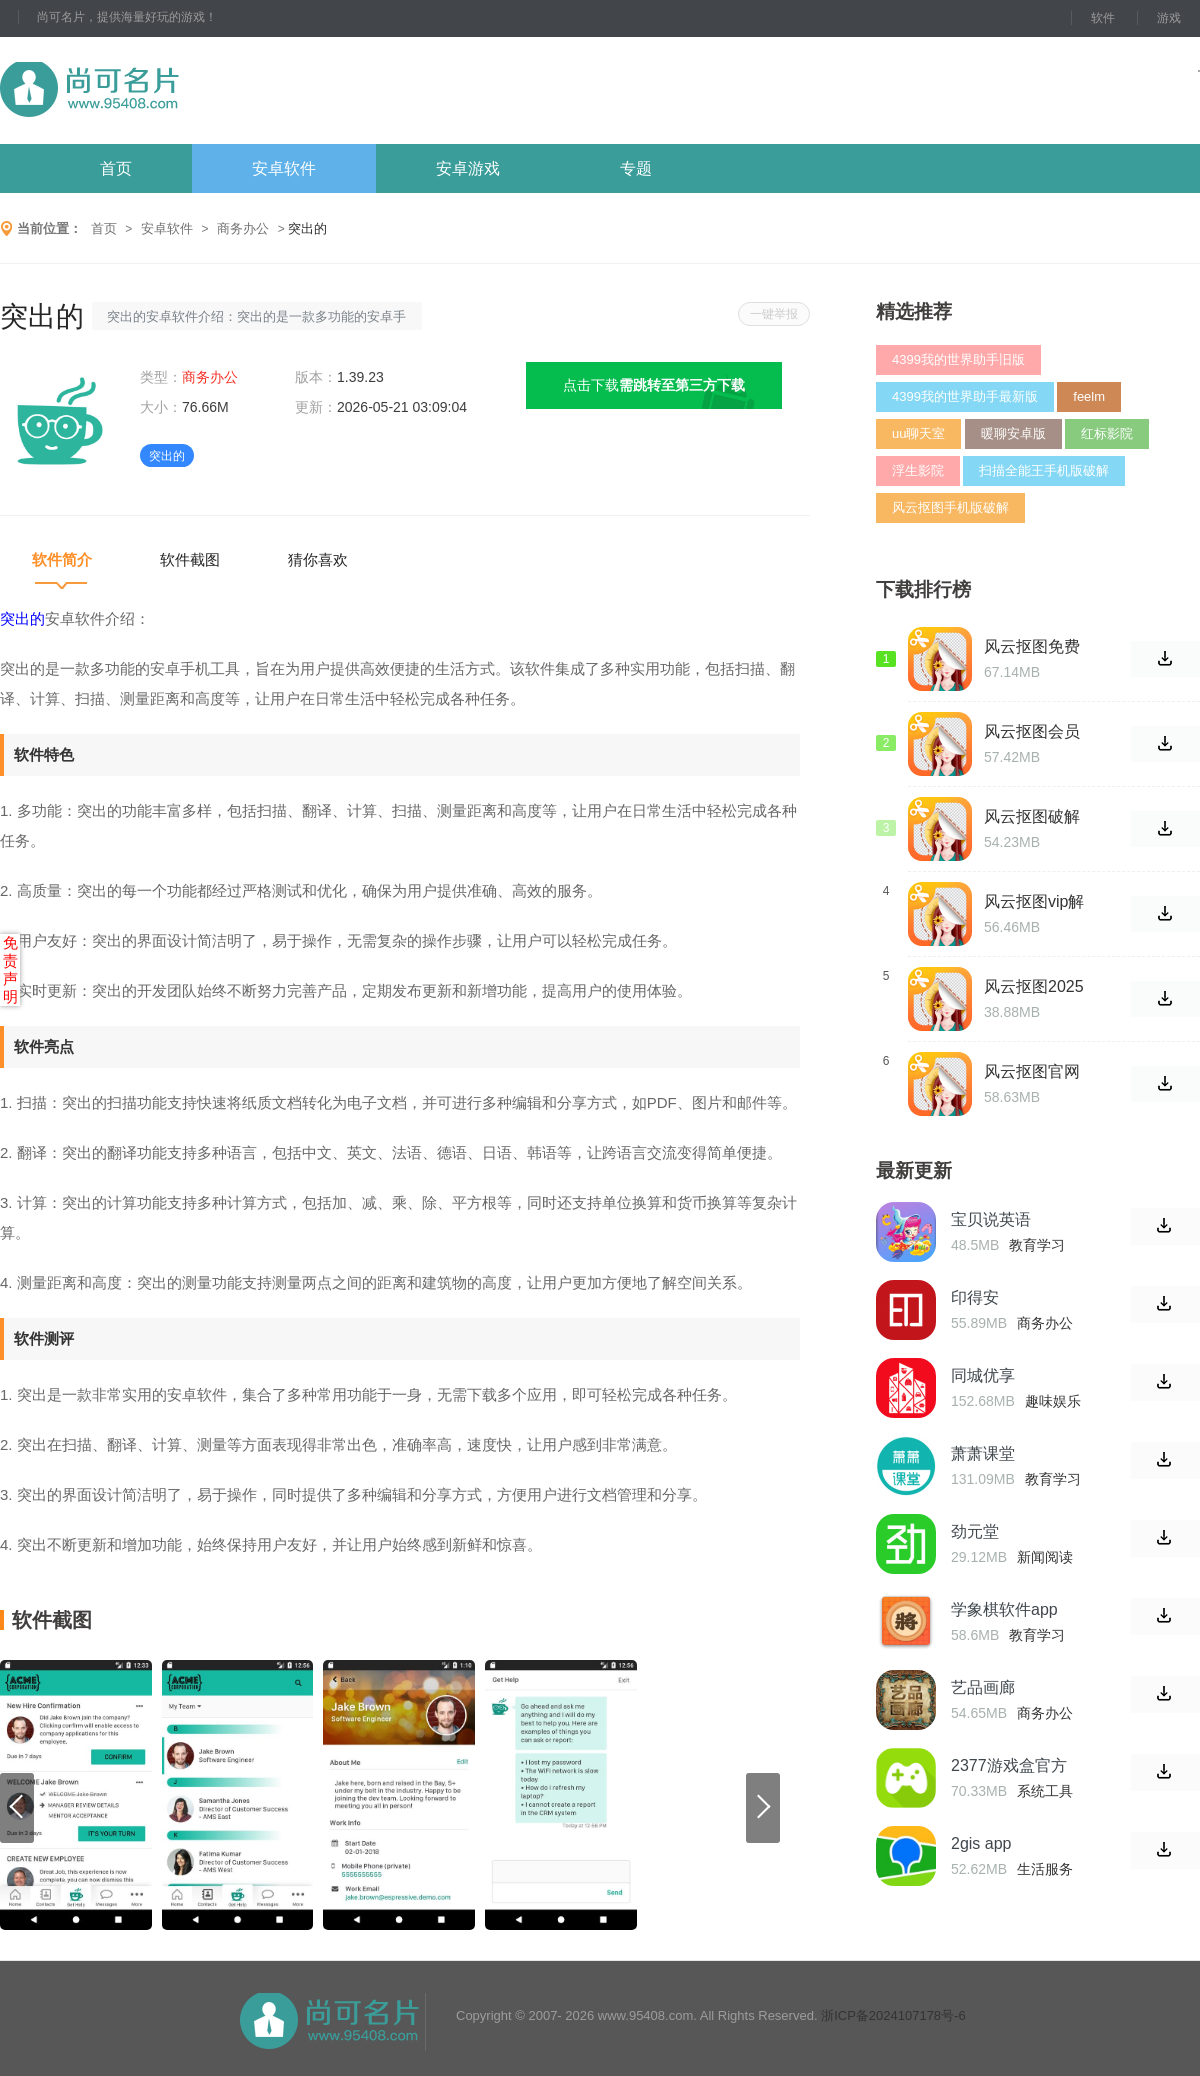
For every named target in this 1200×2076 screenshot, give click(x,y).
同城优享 (983, 1375)
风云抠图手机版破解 (950, 507)
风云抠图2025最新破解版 (1034, 987)
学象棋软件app (1004, 1609)
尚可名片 (199, 90)
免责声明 (10, 969)
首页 (116, 168)
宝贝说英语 (991, 1219)
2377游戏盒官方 (1009, 1765)
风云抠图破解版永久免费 (1032, 817)
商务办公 (243, 228)
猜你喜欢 (318, 559)
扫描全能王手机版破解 (1044, 470)
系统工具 (1045, 1791)
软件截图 (190, 559)
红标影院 (1107, 433)
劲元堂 (975, 1531)
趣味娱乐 (1053, 1401)
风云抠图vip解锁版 (1034, 902)
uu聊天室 (918, 433)
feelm (1089, 396)
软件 (1103, 18)
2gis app (981, 1843)
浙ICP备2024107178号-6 (893, 2015)
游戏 (1169, 18)
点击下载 (654, 385)
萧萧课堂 (983, 1453)
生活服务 (1045, 1869)
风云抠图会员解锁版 (1032, 732)
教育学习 (1037, 1245)
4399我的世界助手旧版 (958, 359)
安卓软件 (284, 168)
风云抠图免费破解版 (1032, 647)
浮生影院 (918, 470)
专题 (636, 168)
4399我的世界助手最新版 (965, 396)
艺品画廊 (983, 1687)
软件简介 (62, 559)
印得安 (975, 1297)
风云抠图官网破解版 (1032, 1072)
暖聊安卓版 (1013, 433)
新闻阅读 (1045, 1557)
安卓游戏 (468, 168)
